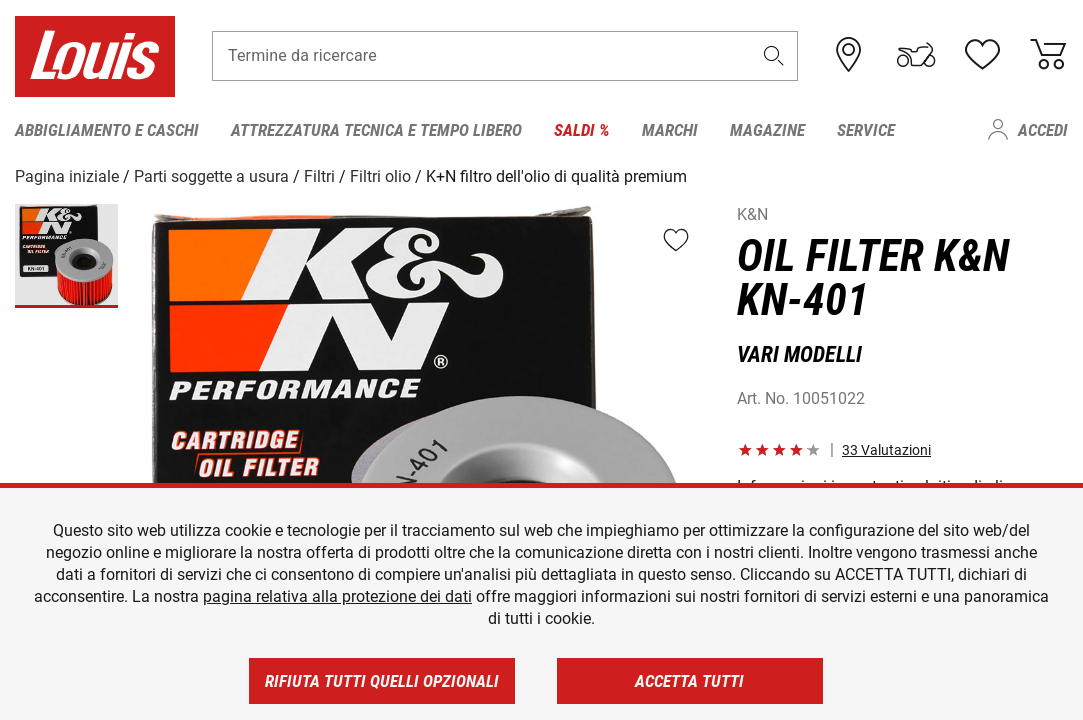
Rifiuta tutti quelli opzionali (382, 681)
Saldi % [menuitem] (582, 130)
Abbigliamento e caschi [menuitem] (107, 130)
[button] (773, 56)
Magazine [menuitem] (767, 130)
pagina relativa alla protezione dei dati (337, 596)
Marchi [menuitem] (670, 130)
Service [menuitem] (866, 130)
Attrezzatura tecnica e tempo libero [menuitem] (376, 130)
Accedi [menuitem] (1043, 130)
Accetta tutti (689, 681)
